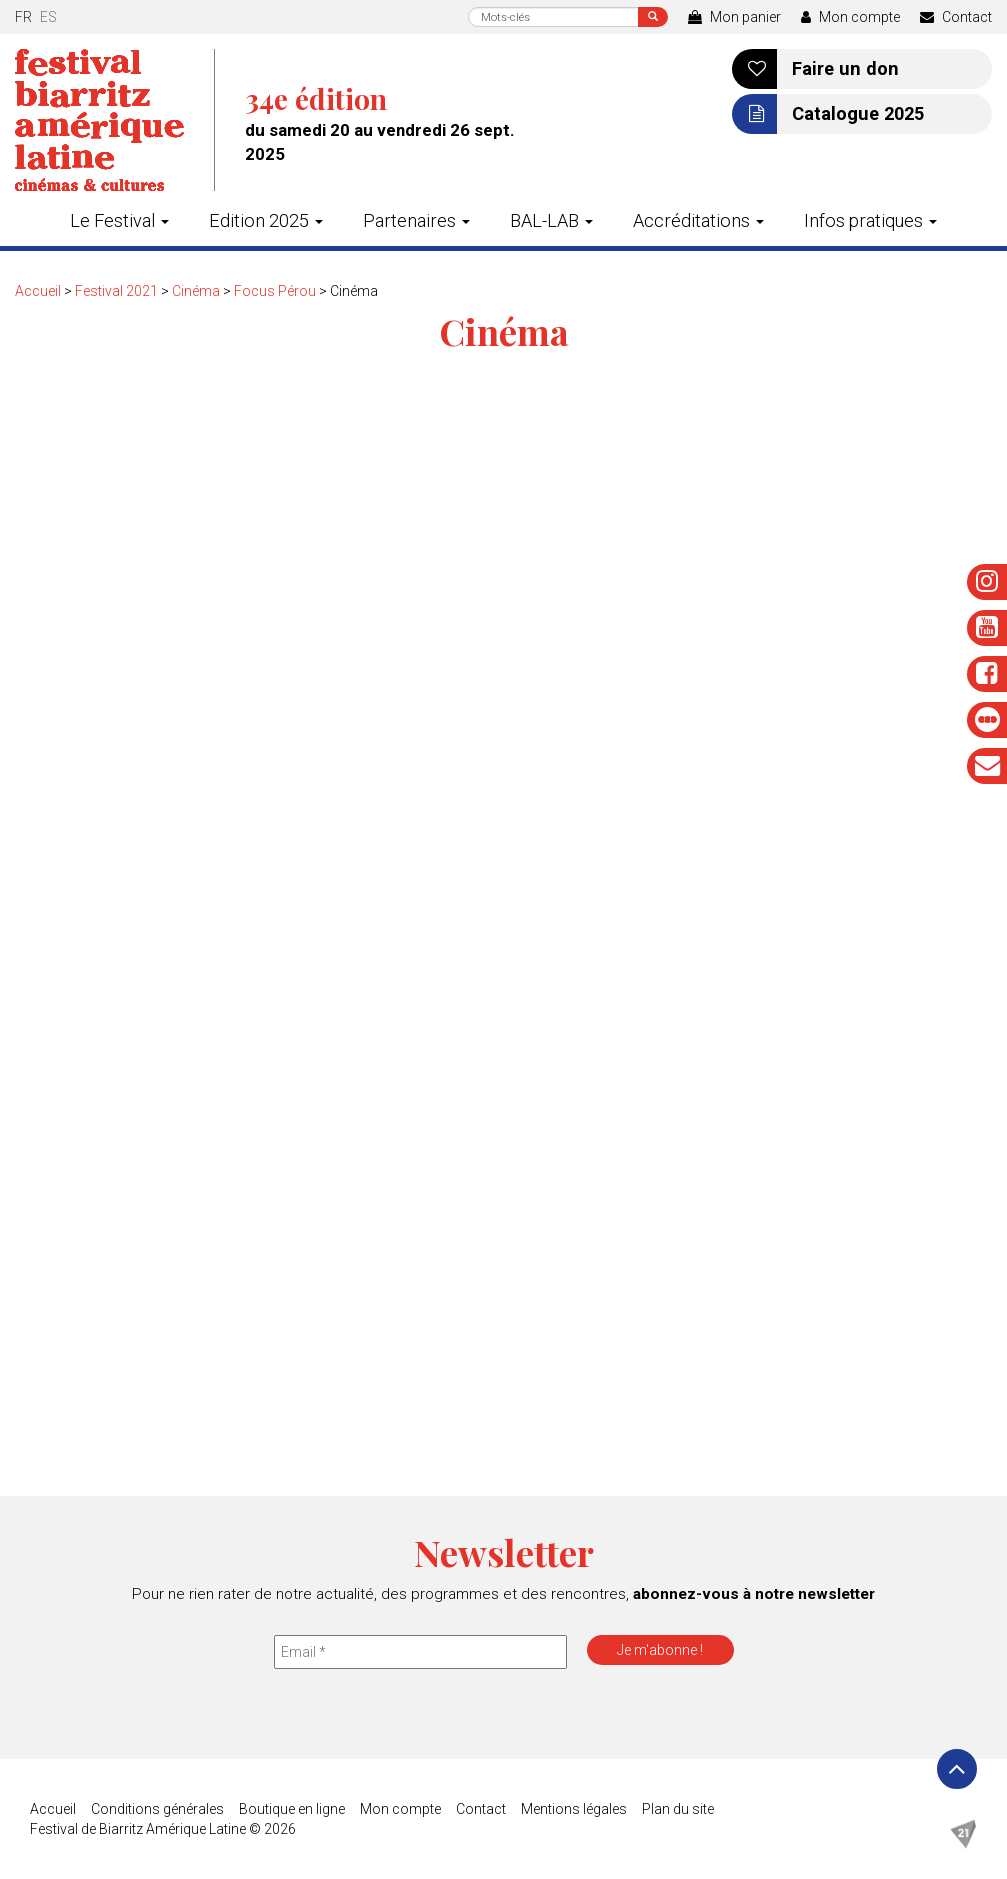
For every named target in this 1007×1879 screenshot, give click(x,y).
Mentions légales (574, 1809)
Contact (956, 17)
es (48, 17)
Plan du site (678, 1809)
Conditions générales (157, 1809)
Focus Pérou (275, 291)
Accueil (38, 291)
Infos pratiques (870, 220)
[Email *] (420, 1652)
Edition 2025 (266, 220)
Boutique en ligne (292, 1809)
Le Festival (119, 220)
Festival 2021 (116, 291)
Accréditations (698, 220)
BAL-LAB (551, 220)
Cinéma (196, 291)
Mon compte (850, 17)
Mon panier (734, 17)
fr (23, 17)
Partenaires (416, 220)
